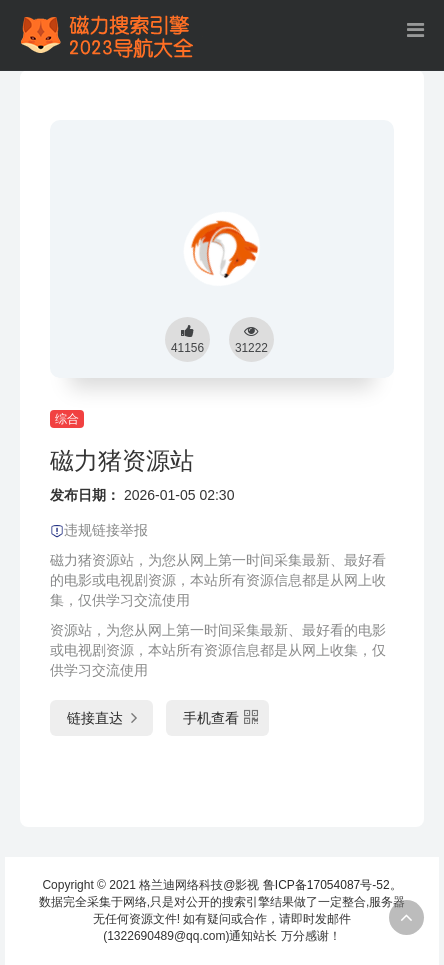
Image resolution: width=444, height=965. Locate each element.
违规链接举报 (99, 530)
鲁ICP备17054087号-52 (326, 885)
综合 (67, 419)
